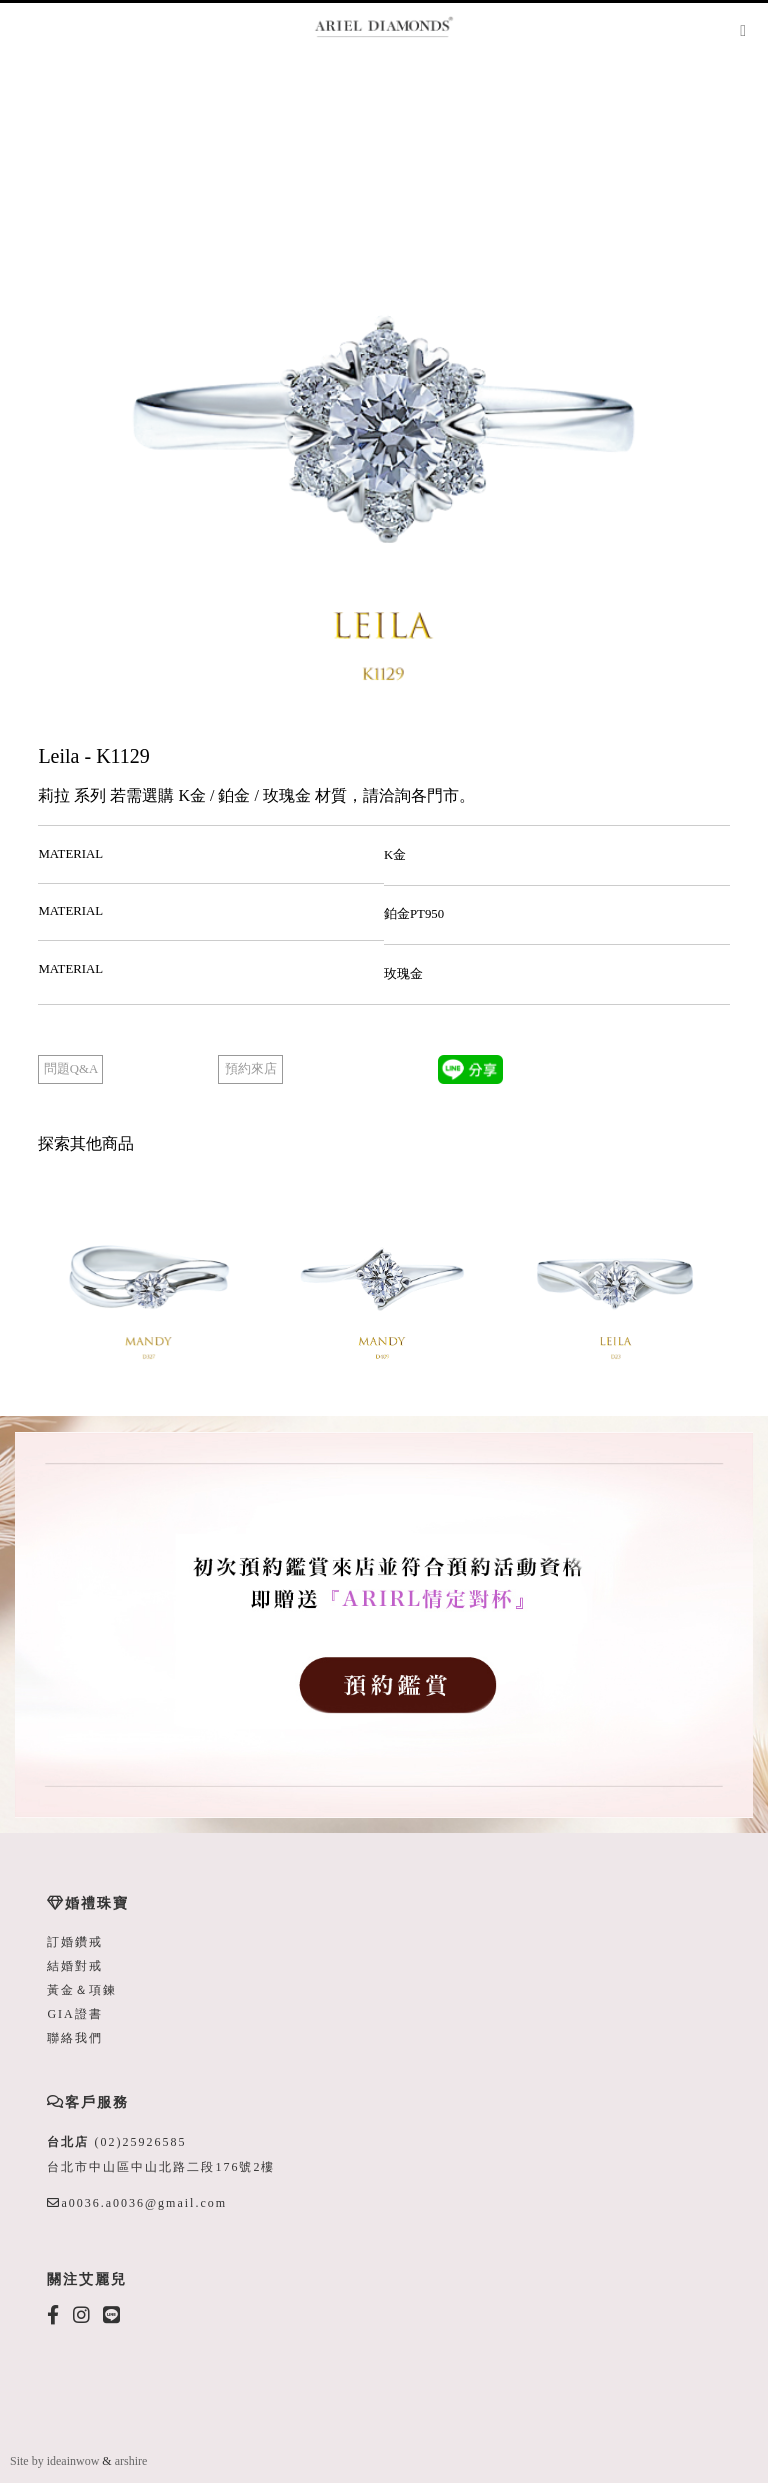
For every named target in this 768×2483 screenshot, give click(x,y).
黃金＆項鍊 (82, 1990)
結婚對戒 (75, 1966)
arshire (131, 2461)
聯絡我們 (75, 2038)
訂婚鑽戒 (75, 1942)
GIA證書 (74, 2014)
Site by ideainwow (54, 2461)
